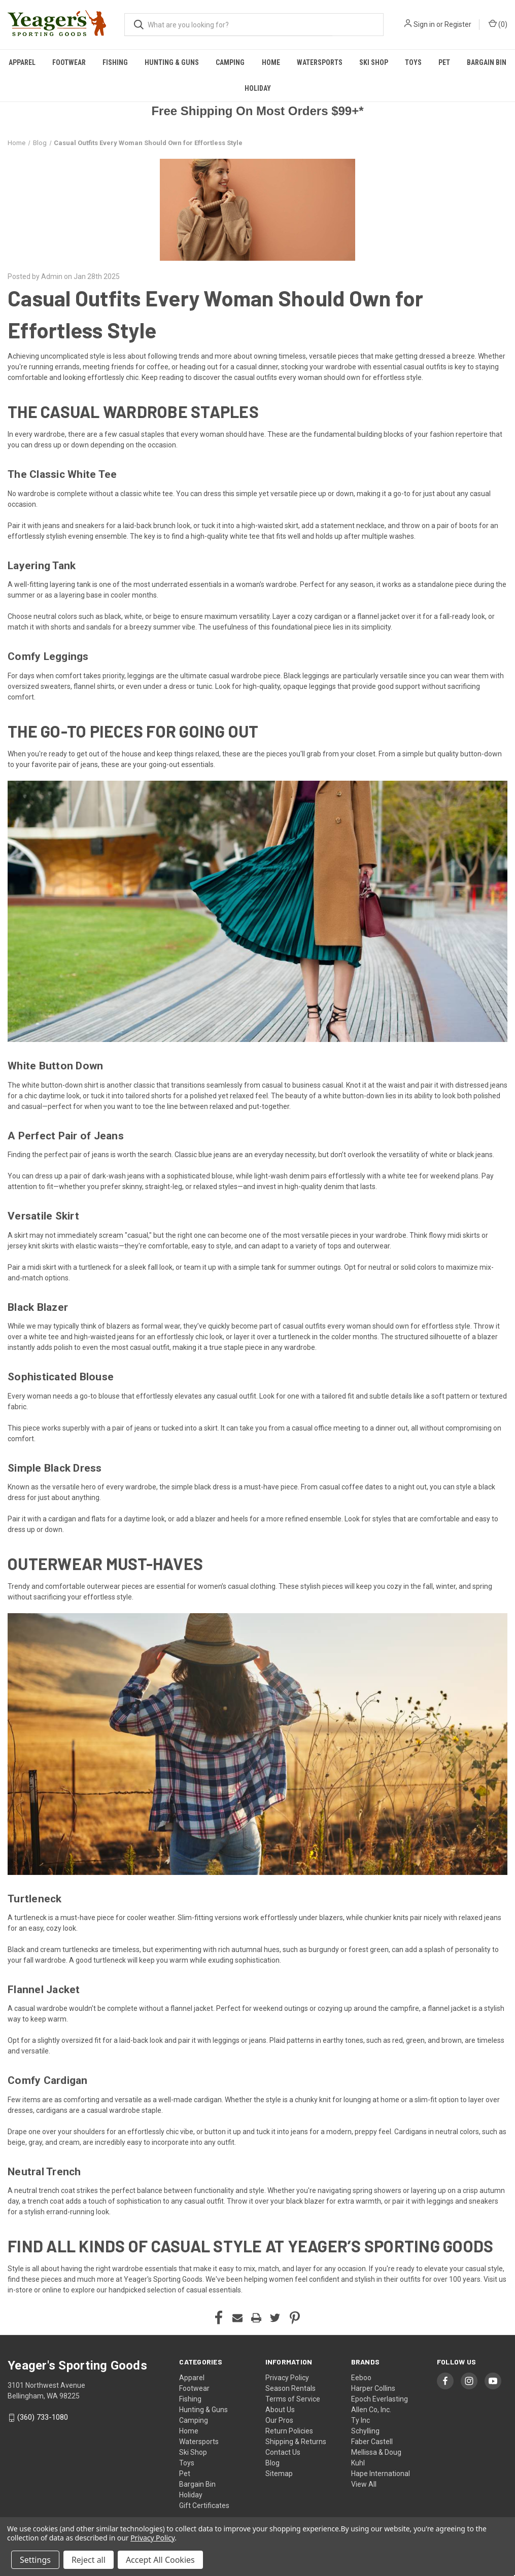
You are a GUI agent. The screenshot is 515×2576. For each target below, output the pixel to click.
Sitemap (279, 2473)
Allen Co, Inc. (371, 2410)
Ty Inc (360, 2420)
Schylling (365, 2431)
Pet (444, 62)
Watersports (319, 62)
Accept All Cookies (160, 2559)
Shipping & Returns (295, 2442)
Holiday (258, 88)
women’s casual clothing (237, 1586)
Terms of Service (292, 2399)
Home (271, 62)
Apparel (22, 62)
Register (457, 24)
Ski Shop (373, 62)
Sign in (424, 24)
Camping (230, 62)
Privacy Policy (287, 2378)
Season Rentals (290, 2388)
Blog (272, 2463)
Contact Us (282, 2452)
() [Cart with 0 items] (498, 23)
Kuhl (358, 2463)
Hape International (380, 2473)
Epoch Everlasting (379, 2399)
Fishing (115, 62)
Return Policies (289, 2431)
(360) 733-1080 (42, 2417)
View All (363, 2484)
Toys (413, 62)
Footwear (69, 62)
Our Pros (279, 2420)
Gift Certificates (204, 2505)
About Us (280, 2410)
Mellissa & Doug (376, 2452)
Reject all (89, 2559)
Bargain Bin (197, 2484)
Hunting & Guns (172, 62)
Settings (35, 2559)
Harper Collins (373, 2388)
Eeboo (361, 2378)
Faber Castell (372, 2442)
